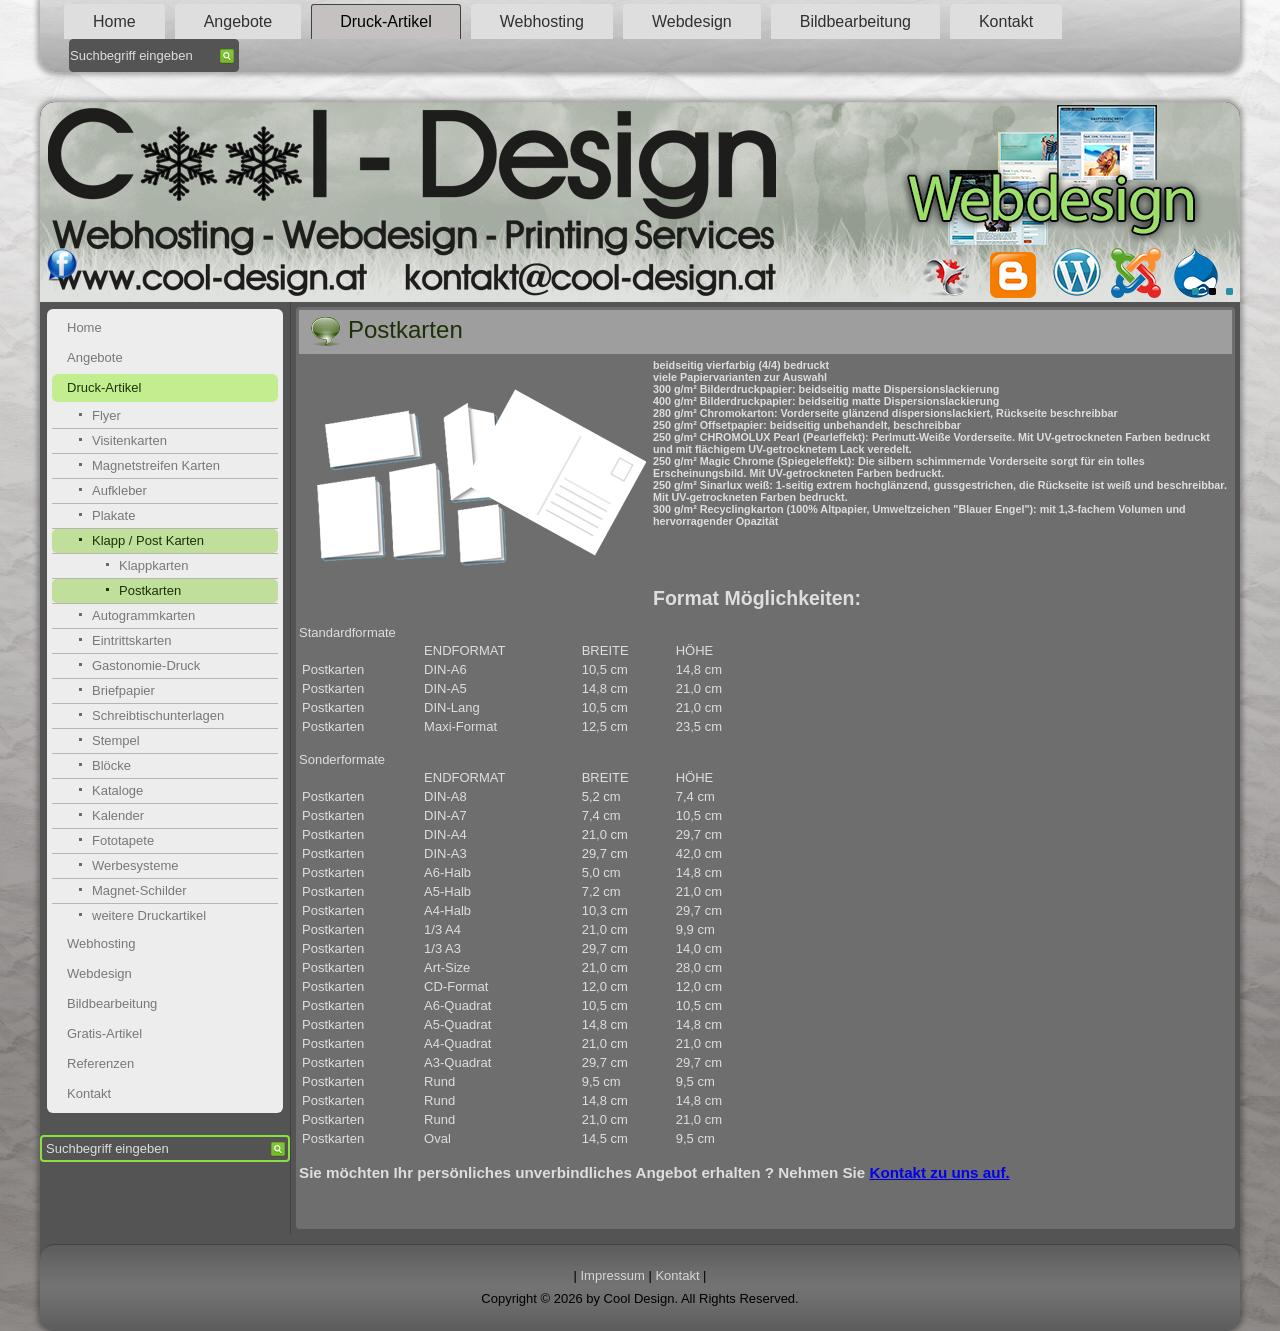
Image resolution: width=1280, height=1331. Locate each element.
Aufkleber (119, 490)
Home (114, 21)
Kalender (118, 815)
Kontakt (1006, 21)
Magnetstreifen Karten (156, 465)
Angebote (238, 21)
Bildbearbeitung (855, 21)
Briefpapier (123, 690)
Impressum (613, 1275)
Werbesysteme (135, 865)
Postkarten (150, 590)
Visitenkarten (129, 440)
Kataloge (117, 790)
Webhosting (542, 21)
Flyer (106, 415)
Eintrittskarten (131, 640)
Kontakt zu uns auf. (940, 1172)
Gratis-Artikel (104, 1033)
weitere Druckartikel (149, 915)
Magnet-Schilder (139, 890)
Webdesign (692, 21)
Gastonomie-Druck (146, 665)
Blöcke (111, 765)
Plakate (113, 515)
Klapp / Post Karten (148, 540)
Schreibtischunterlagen (158, 715)
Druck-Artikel (386, 21)
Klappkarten (153, 565)
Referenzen (100, 1063)
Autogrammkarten (143, 615)
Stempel (116, 740)
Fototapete (123, 840)
